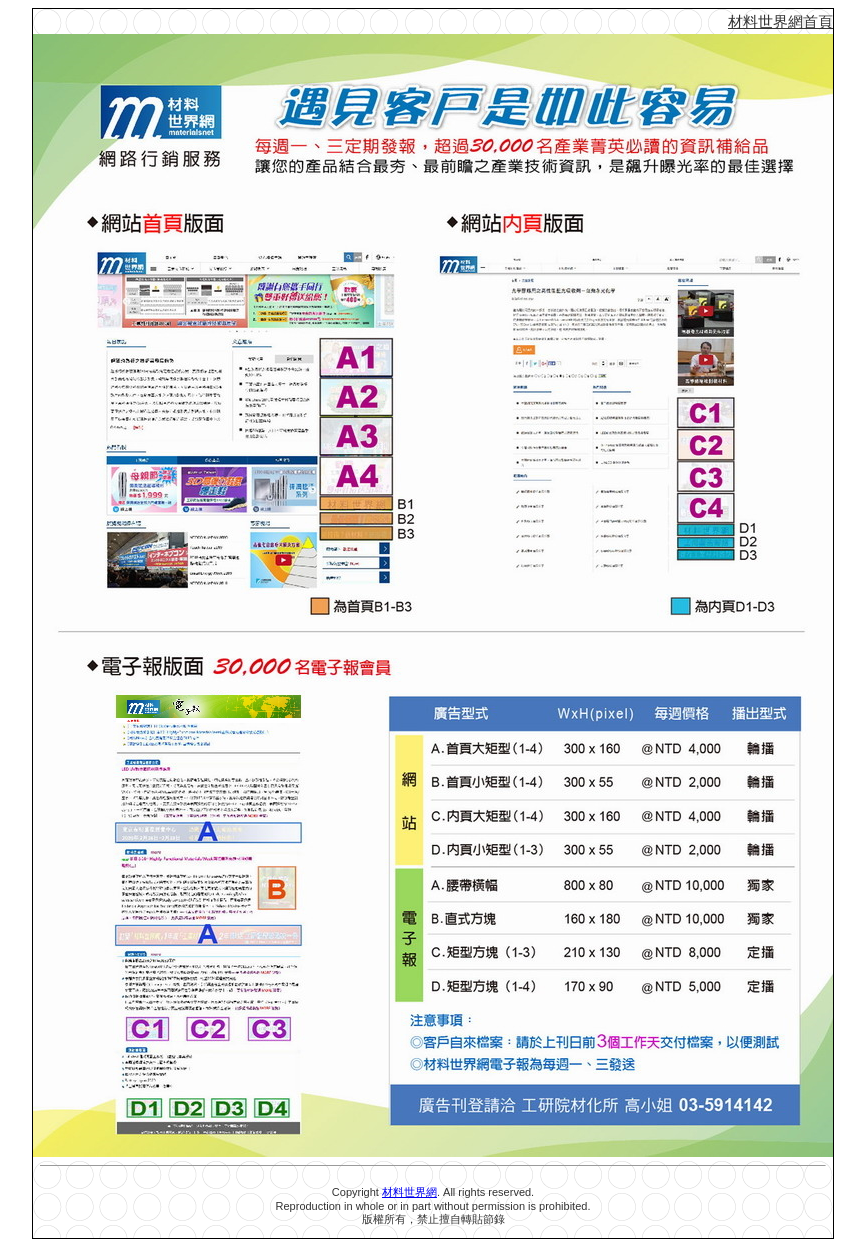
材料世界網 (409, 1192)
